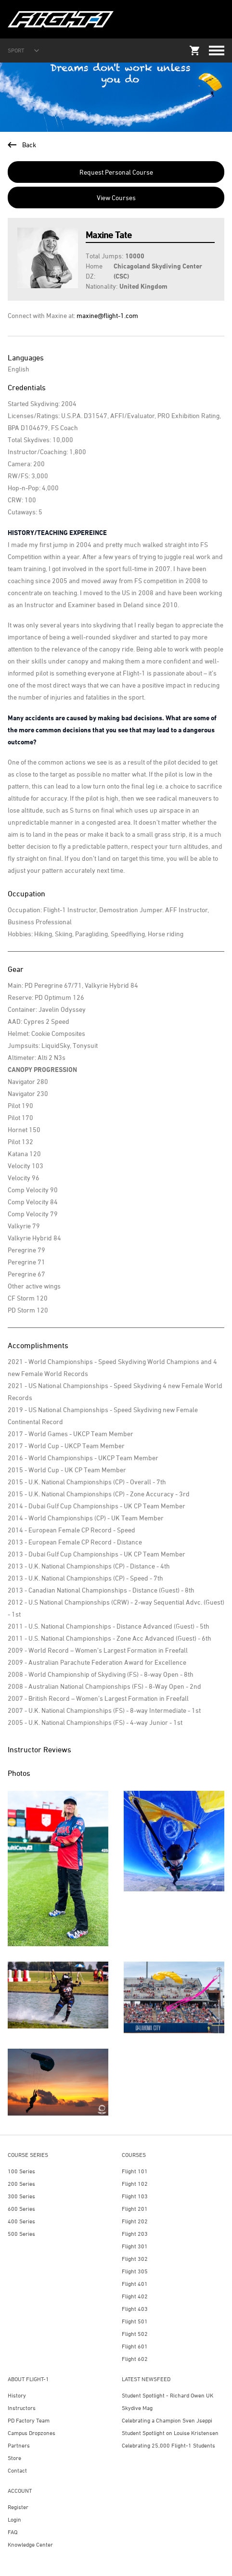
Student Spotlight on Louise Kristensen (170, 2432)
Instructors (22, 2407)
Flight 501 (135, 2321)
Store (14, 2457)
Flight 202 (135, 2221)
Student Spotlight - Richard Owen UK (167, 2395)
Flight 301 (135, 2246)
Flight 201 (135, 2208)
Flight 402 (135, 2296)
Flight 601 (135, 2346)
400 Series (21, 2221)
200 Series (21, 2183)
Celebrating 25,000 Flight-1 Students (168, 2445)
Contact (17, 2470)
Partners (19, 2445)
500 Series (21, 2233)
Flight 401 (135, 2283)
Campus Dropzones (31, 2432)
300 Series (21, 2196)
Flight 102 (135, 2183)
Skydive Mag (137, 2407)
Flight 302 (135, 2258)
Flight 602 (135, 2358)
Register (18, 2507)
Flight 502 (135, 2333)
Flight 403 (135, 2308)
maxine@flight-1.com (107, 315)
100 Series (21, 2171)
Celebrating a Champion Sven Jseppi (167, 2420)
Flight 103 (135, 2196)
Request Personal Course (116, 172)
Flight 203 (135, 2233)
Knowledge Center (30, 2544)
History (17, 2395)
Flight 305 (135, 2271)
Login (14, 2519)
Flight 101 (135, 2171)
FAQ (12, 2532)
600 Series (21, 2208)
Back (22, 144)
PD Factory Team (29, 2420)
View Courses (116, 197)
